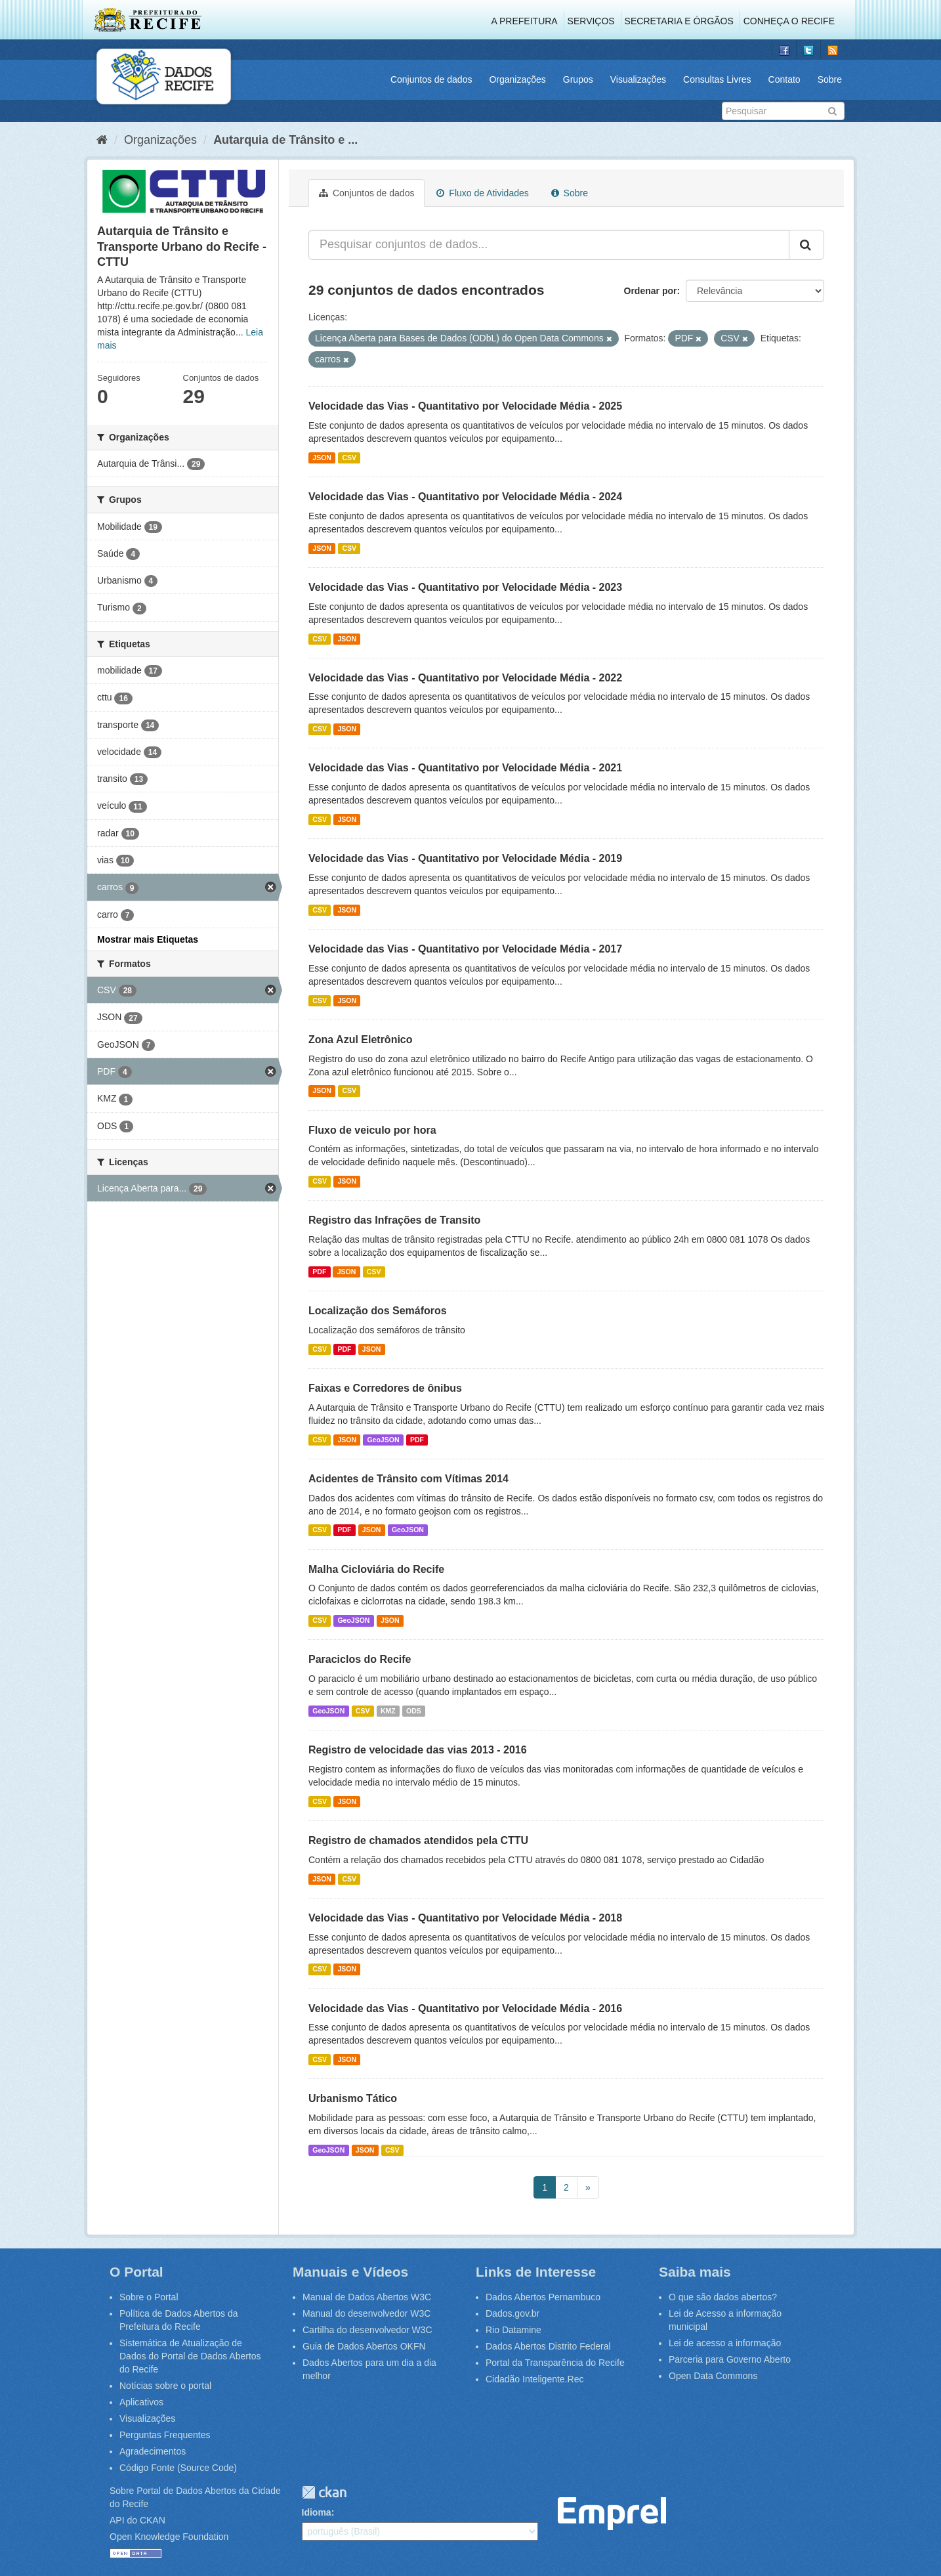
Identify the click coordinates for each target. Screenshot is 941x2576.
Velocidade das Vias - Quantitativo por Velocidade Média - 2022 (465, 677)
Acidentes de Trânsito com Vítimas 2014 (408, 1478)
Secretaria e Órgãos (679, 21)
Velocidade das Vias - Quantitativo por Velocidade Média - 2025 (465, 406)
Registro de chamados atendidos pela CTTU (418, 1840)
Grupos (578, 79)
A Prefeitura (524, 21)
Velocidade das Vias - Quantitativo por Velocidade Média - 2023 (465, 587)
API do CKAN (137, 2520)
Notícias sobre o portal (165, 2385)
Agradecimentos (152, 2451)
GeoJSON (383, 1440)
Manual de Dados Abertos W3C (367, 2297)
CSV (349, 458)
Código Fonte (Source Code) (178, 2467)
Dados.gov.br (512, 2313)
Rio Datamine (513, 2330)
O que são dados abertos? (723, 2297)
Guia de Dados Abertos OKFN (364, 2346)
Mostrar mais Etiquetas (147, 939)
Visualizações (638, 79)
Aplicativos (141, 2402)
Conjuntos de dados (431, 79)
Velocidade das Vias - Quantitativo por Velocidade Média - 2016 (465, 2008)
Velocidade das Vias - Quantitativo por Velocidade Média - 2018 (465, 1917)
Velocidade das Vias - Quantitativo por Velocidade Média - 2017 (465, 949)
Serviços (591, 21)
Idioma (316, 2512)
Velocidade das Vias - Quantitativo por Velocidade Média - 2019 (465, 858)
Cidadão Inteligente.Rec (534, 2379)
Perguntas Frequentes (165, 2435)
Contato (784, 79)
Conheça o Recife (789, 21)
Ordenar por (650, 291)
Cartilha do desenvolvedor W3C (367, 2330)
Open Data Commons (713, 2376)
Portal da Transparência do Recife (555, 2362)
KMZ (388, 1711)
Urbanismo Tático (352, 2098)
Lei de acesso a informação (725, 2343)
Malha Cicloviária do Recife (376, 1569)
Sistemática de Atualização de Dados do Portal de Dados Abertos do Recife (190, 2356)
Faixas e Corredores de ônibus (385, 1388)
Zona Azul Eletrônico (360, 1039)
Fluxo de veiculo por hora (372, 1130)
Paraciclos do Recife (359, 1659)
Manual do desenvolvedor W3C (366, 2313)
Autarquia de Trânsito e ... (285, 139)
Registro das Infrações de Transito (394, 1220)
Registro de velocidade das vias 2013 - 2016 (417, 1749)
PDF (319, 1272)
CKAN (324, 2492)
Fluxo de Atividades (482, 193)
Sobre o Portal (148, 2297)
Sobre (830, 79)
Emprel (612, 2514)
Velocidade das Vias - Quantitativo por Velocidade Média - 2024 (465, 496)
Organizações (517, 79)
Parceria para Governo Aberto (730, 2359)
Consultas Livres (717, 79)
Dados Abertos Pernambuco (543, 2297)
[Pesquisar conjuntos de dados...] (548, 245)
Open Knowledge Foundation (169, 2536)
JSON (321, 458)
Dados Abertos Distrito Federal (548, 2346)
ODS (413, 1711)
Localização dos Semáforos (377, 1310)
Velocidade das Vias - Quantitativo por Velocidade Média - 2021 (465, 767)
